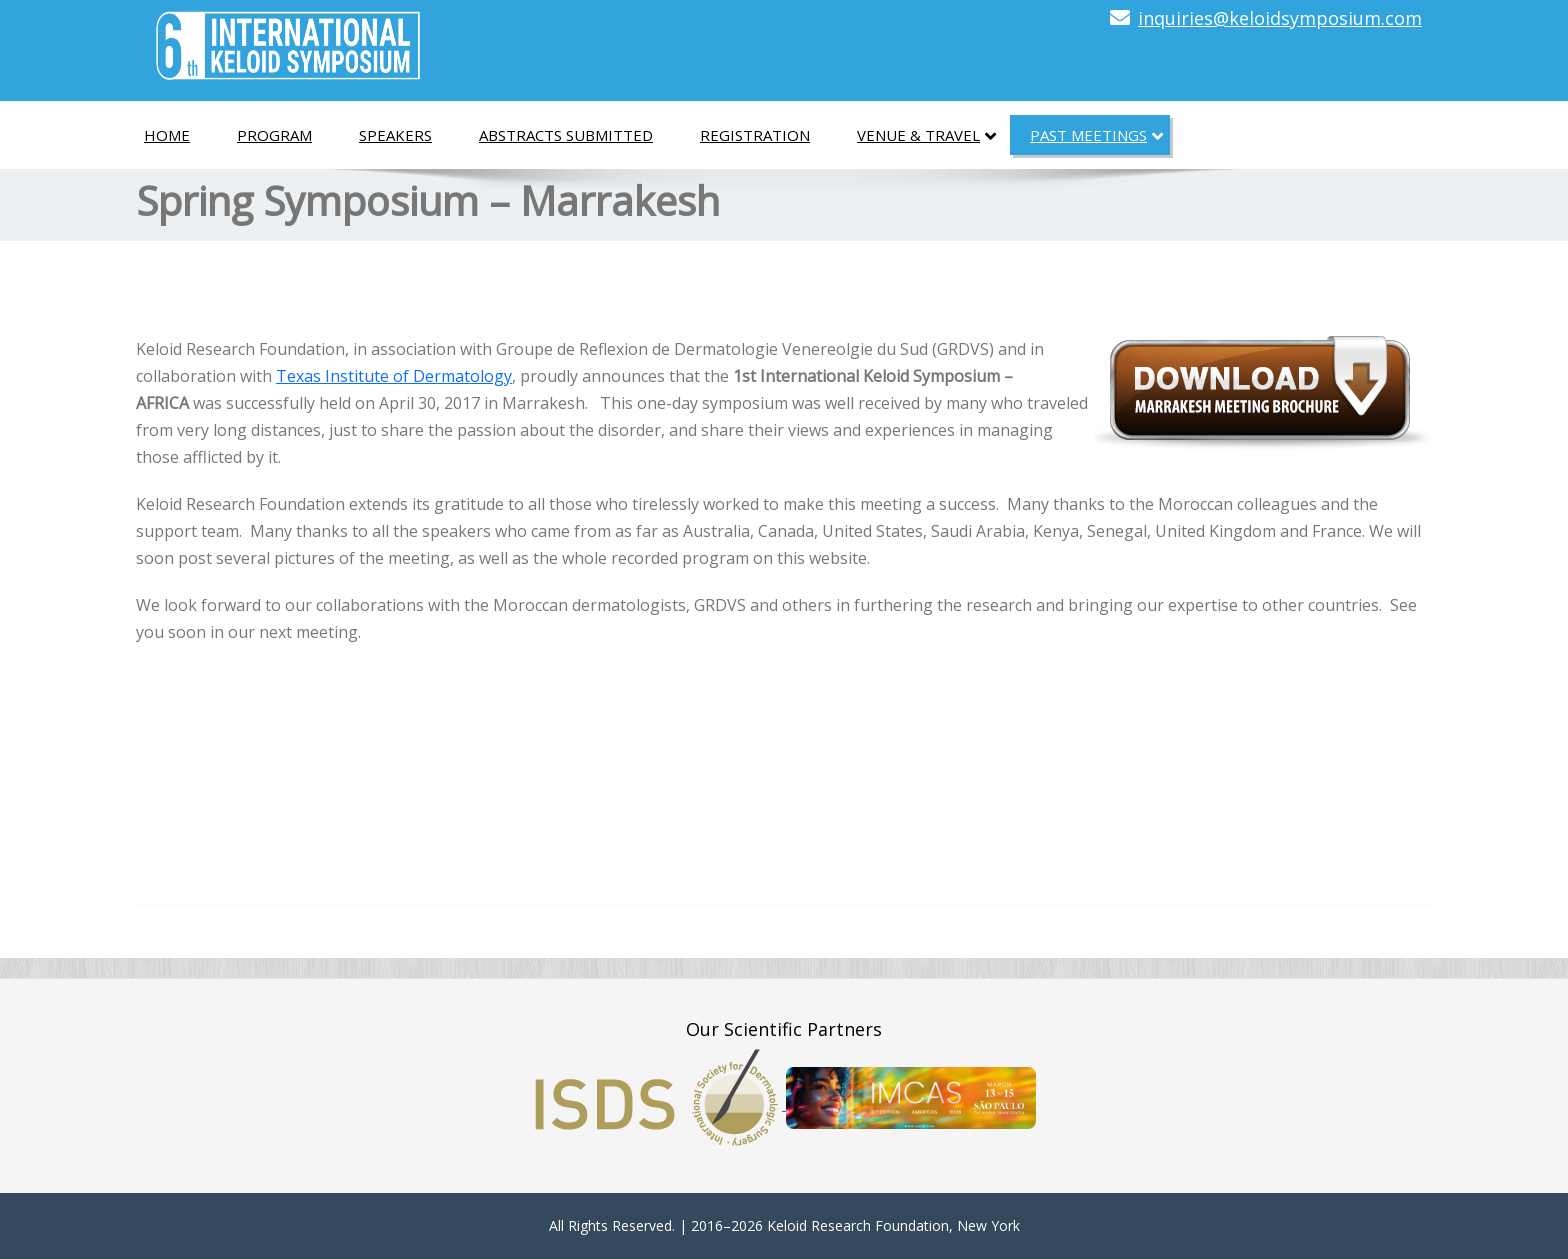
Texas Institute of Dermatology (394, 376)
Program (274, 135)
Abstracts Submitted (566, 135)
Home (167, 135)
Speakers (395, 135)
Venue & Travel (926, 136)
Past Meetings (1096, 136)
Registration (755, 135)
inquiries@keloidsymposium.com (1280, 18)
